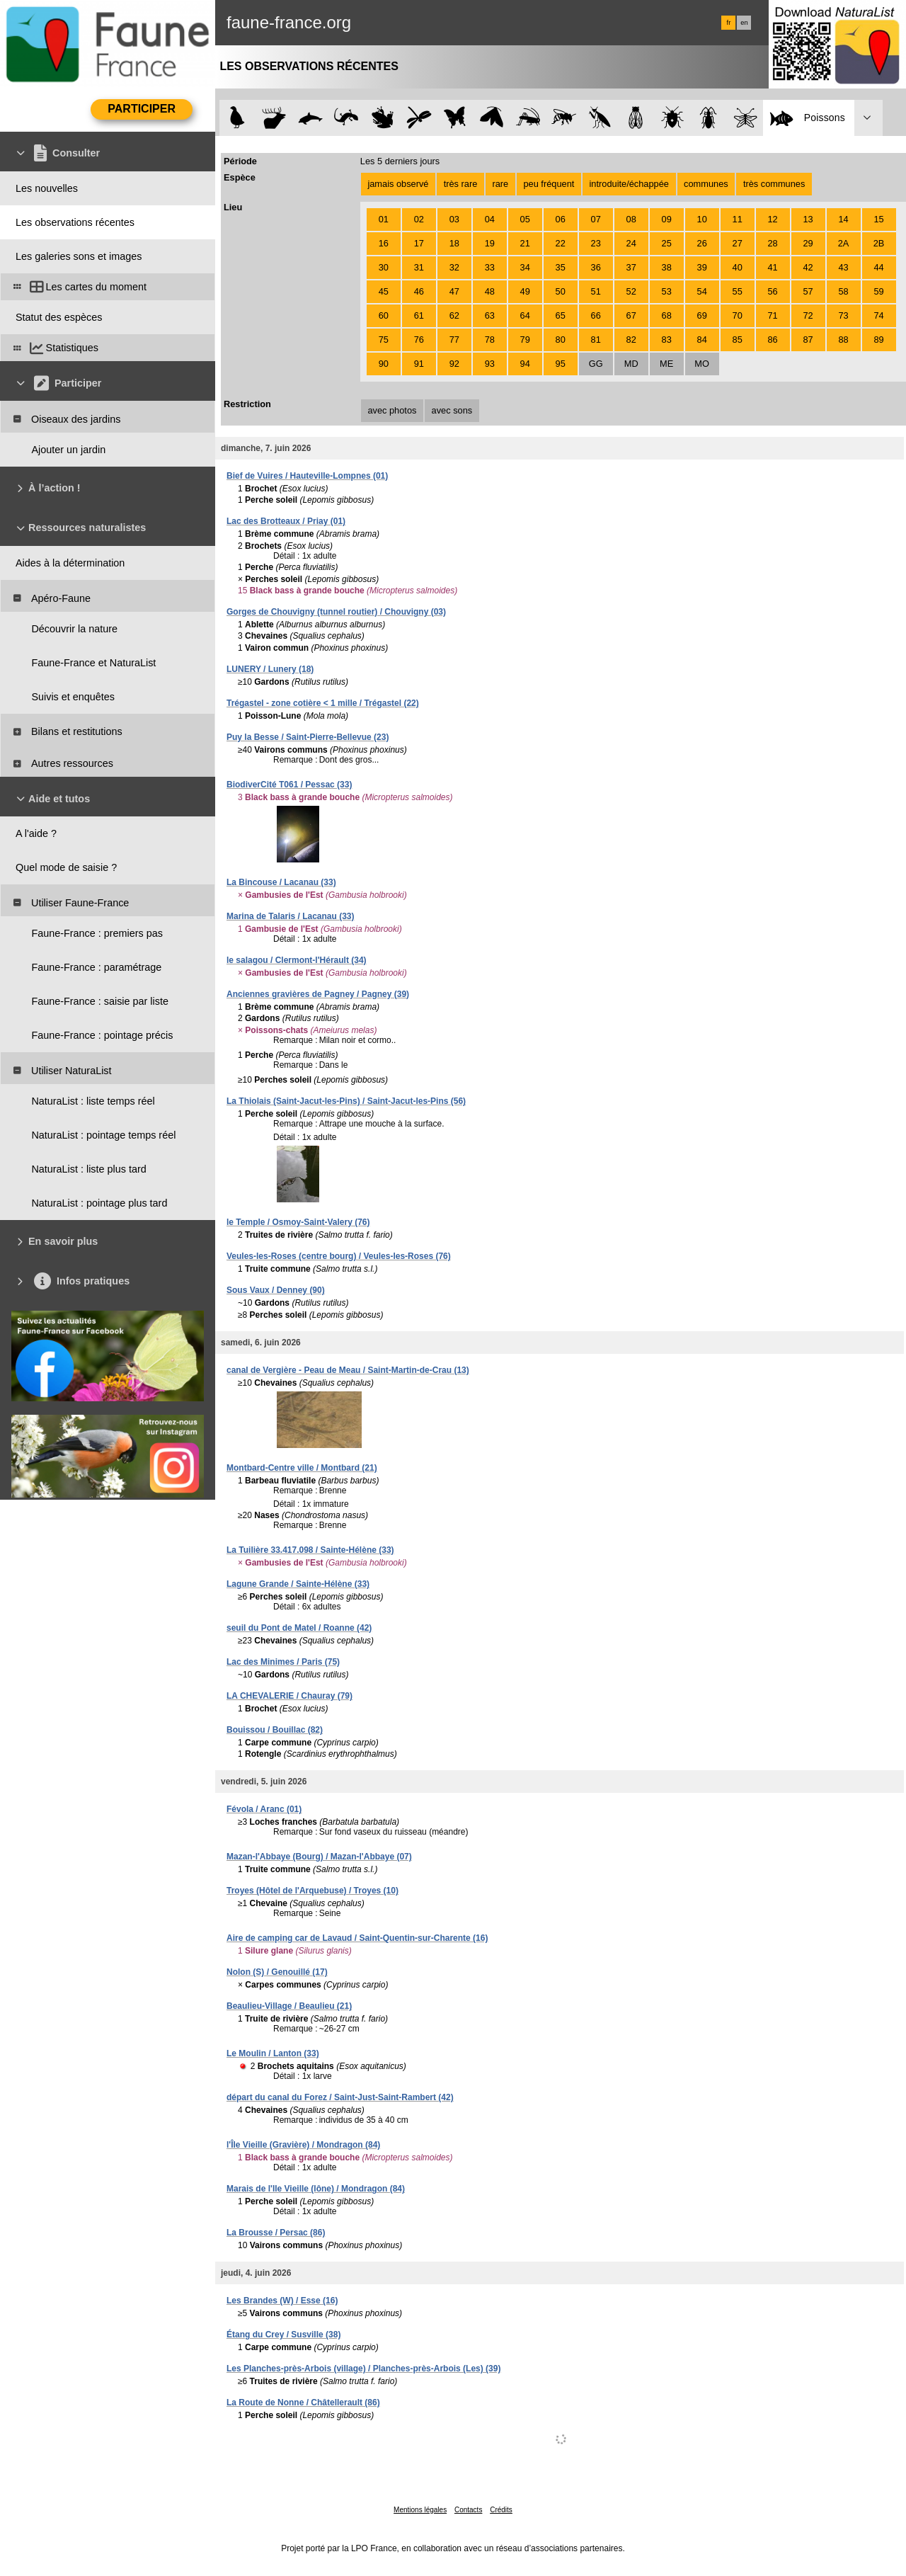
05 (525, 219)
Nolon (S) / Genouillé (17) (277, 1972)
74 (878, 315)
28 (773, 243)
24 (631, 243)
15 (878, 219)
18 (454, 243)
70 (737, 315)
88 (843, 339)
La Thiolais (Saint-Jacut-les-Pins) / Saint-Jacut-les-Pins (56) (346, 1101)
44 (878, 267)
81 (596, 339)
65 (561, 315)
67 (631, 315)
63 (490, 315)
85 (737, 339)
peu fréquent (548, 183)
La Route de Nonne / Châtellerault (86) (303, 2402)
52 (631, 291)
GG (596, 363)
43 (843, 267)
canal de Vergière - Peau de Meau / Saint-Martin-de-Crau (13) (347, 1370)
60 (384, 315)
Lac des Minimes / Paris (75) (283, 1662)
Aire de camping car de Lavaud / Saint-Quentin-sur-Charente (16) (357, 1938)
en (743, 22)
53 (667, 291)
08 (631, 219)
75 (384, 339)
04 (490, 219)
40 (737, 267)
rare (500, 183)
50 (561, 291)
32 (454, 267)
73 (843, 315)
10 (702, 219)
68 (667, 315)
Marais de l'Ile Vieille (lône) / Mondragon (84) (315, 2189)
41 (773, 267)
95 (561, 363)
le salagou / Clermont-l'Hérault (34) (296, 960)
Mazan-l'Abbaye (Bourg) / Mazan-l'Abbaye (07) (319, 1857)
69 (702, 315)
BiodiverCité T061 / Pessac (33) (289, 785)
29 (808, 243)
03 (454, 219)
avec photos (391, 410)
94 (525, 363)
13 (808, 219)
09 (667, 219)
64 (525, 315)
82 (631, 339)
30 (384, 267)
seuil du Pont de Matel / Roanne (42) (299, 1628)
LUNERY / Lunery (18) (270, 669)
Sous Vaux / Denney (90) (275, 1290)
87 (808, 339)
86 (773, 339)
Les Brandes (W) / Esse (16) (282, 2301)
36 (596, 267)
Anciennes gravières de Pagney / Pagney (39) (317, 994)
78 (490, 339)
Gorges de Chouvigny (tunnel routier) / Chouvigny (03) (336, 612)
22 (561, 243)
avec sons (452, 410)
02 (419, 219)
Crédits (501, 2510)
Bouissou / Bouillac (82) (274, 1730)
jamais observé (397, 183)
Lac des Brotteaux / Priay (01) (285, 521)
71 (773, 315)
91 (419, 363)
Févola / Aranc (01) (264, 1809)
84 (702, 339)
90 (384, 363)
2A (843, 243)
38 (667, 267)
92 (454, 363)
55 (737, 291)
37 (631, 267)
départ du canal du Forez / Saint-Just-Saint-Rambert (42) (340, 2097)
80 (561, 339)
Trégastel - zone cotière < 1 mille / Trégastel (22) (322, 703)
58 (843, 291)
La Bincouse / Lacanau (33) (281, 882)
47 (454, 291)
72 (808, 315)
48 (490, 291)
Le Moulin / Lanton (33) (272, 2053)
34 (525, 267)
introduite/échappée (629, 183)
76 (419, 339)
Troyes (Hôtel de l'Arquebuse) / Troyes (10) (312, 1891)
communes (706, 183)
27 (737, 243)
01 (384, 219)
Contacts (468, 2510)
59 (878, 291)
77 (454, 339)
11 (737, 219)
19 (490, 243)
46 (419, 291)
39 (702, 267)
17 (419, 243)
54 (702, 291)
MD (631, 363)
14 (843, 219)
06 (561, 219)
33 (490, 267)
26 (702, 243)
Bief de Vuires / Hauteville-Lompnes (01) (307, 476)
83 (667, 339)
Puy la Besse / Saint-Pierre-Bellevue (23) (307, 737)
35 (561, 267)
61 (419, 315)
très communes (774, 183)
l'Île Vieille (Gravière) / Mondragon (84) (303, 2145)
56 (773, 291)
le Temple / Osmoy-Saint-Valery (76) (298, 1222)
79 (525, 339)
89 (878, 339)
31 (419, 267)
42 (808, 267)
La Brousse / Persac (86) (275, 2233)
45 (384, 291)
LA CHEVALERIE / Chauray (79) (289, 1696)
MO (701, 363)
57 (808, 291)
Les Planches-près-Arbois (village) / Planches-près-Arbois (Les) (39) (363, 2368)
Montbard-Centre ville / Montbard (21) (301, 1468)
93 (490, 363)
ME (666, 363)
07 (596, 219)
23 (596, 243)
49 (525, 291)
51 (596, 291)
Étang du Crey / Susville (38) (283, 2335)
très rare (461, 183)
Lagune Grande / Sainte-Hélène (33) (297, 1584)
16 (384, 243)
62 (454, 315)
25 (667, 243)
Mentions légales (420, 2510)
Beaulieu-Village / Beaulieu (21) (289, 2006)
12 (773, 219)
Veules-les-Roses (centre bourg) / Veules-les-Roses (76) (338, 1256)
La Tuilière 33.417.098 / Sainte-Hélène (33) (310, 1550)
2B (879, 243)
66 (596, 315)
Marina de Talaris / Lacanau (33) (290, 916)
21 (525, 243)
